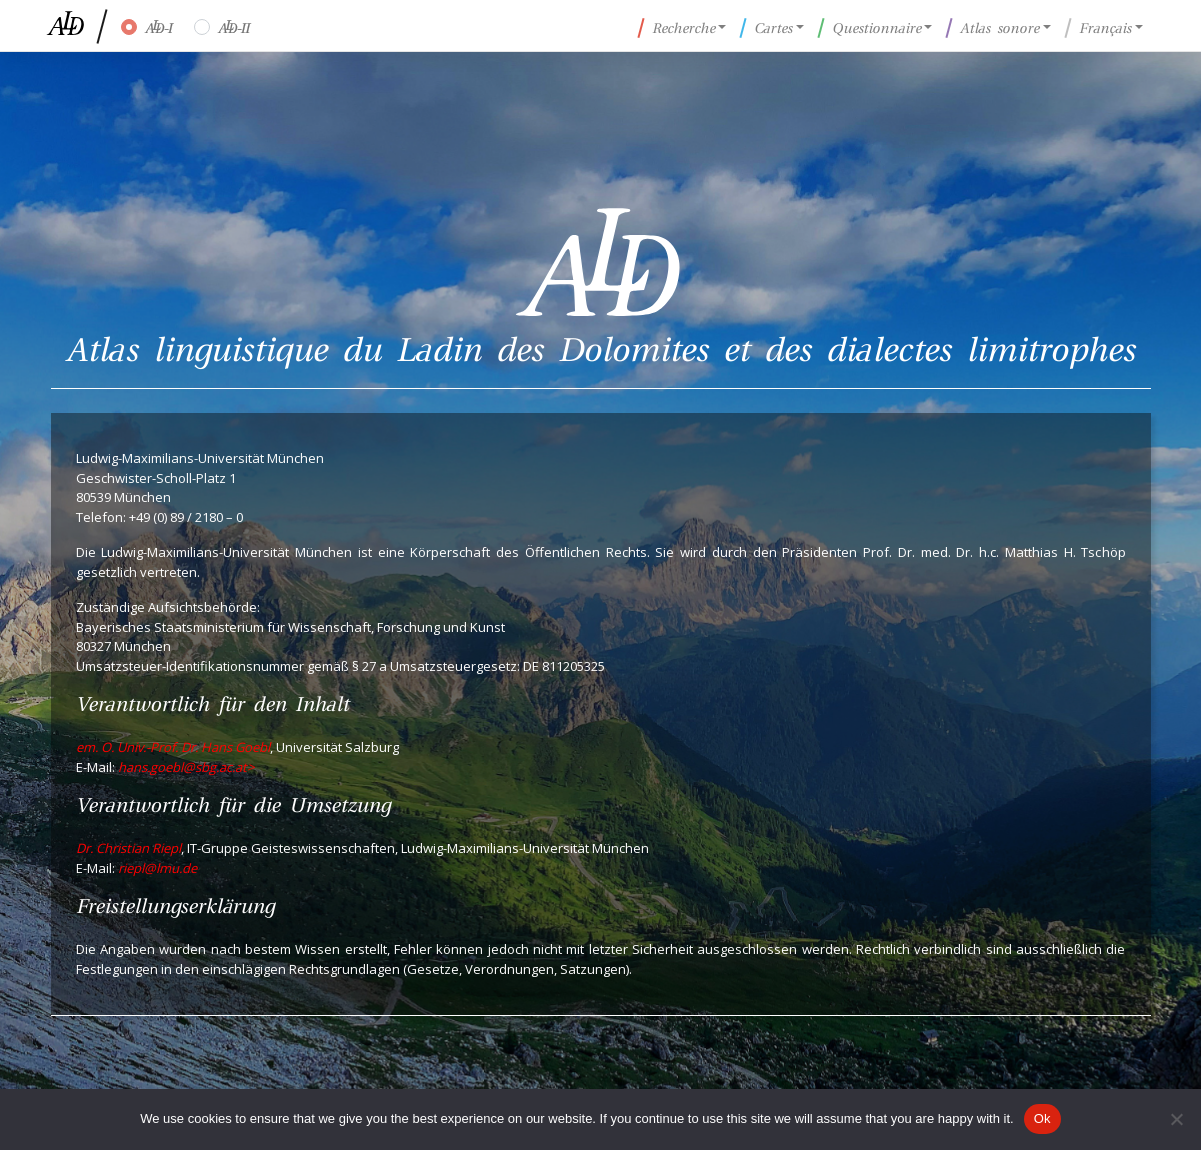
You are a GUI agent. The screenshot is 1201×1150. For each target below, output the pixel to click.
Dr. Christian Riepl (128, 848)
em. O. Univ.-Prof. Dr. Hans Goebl (173, 747)
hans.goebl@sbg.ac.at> (186, 767)
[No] (1176, 1119)
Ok (1042, 1118)
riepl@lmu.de (157, 868)
